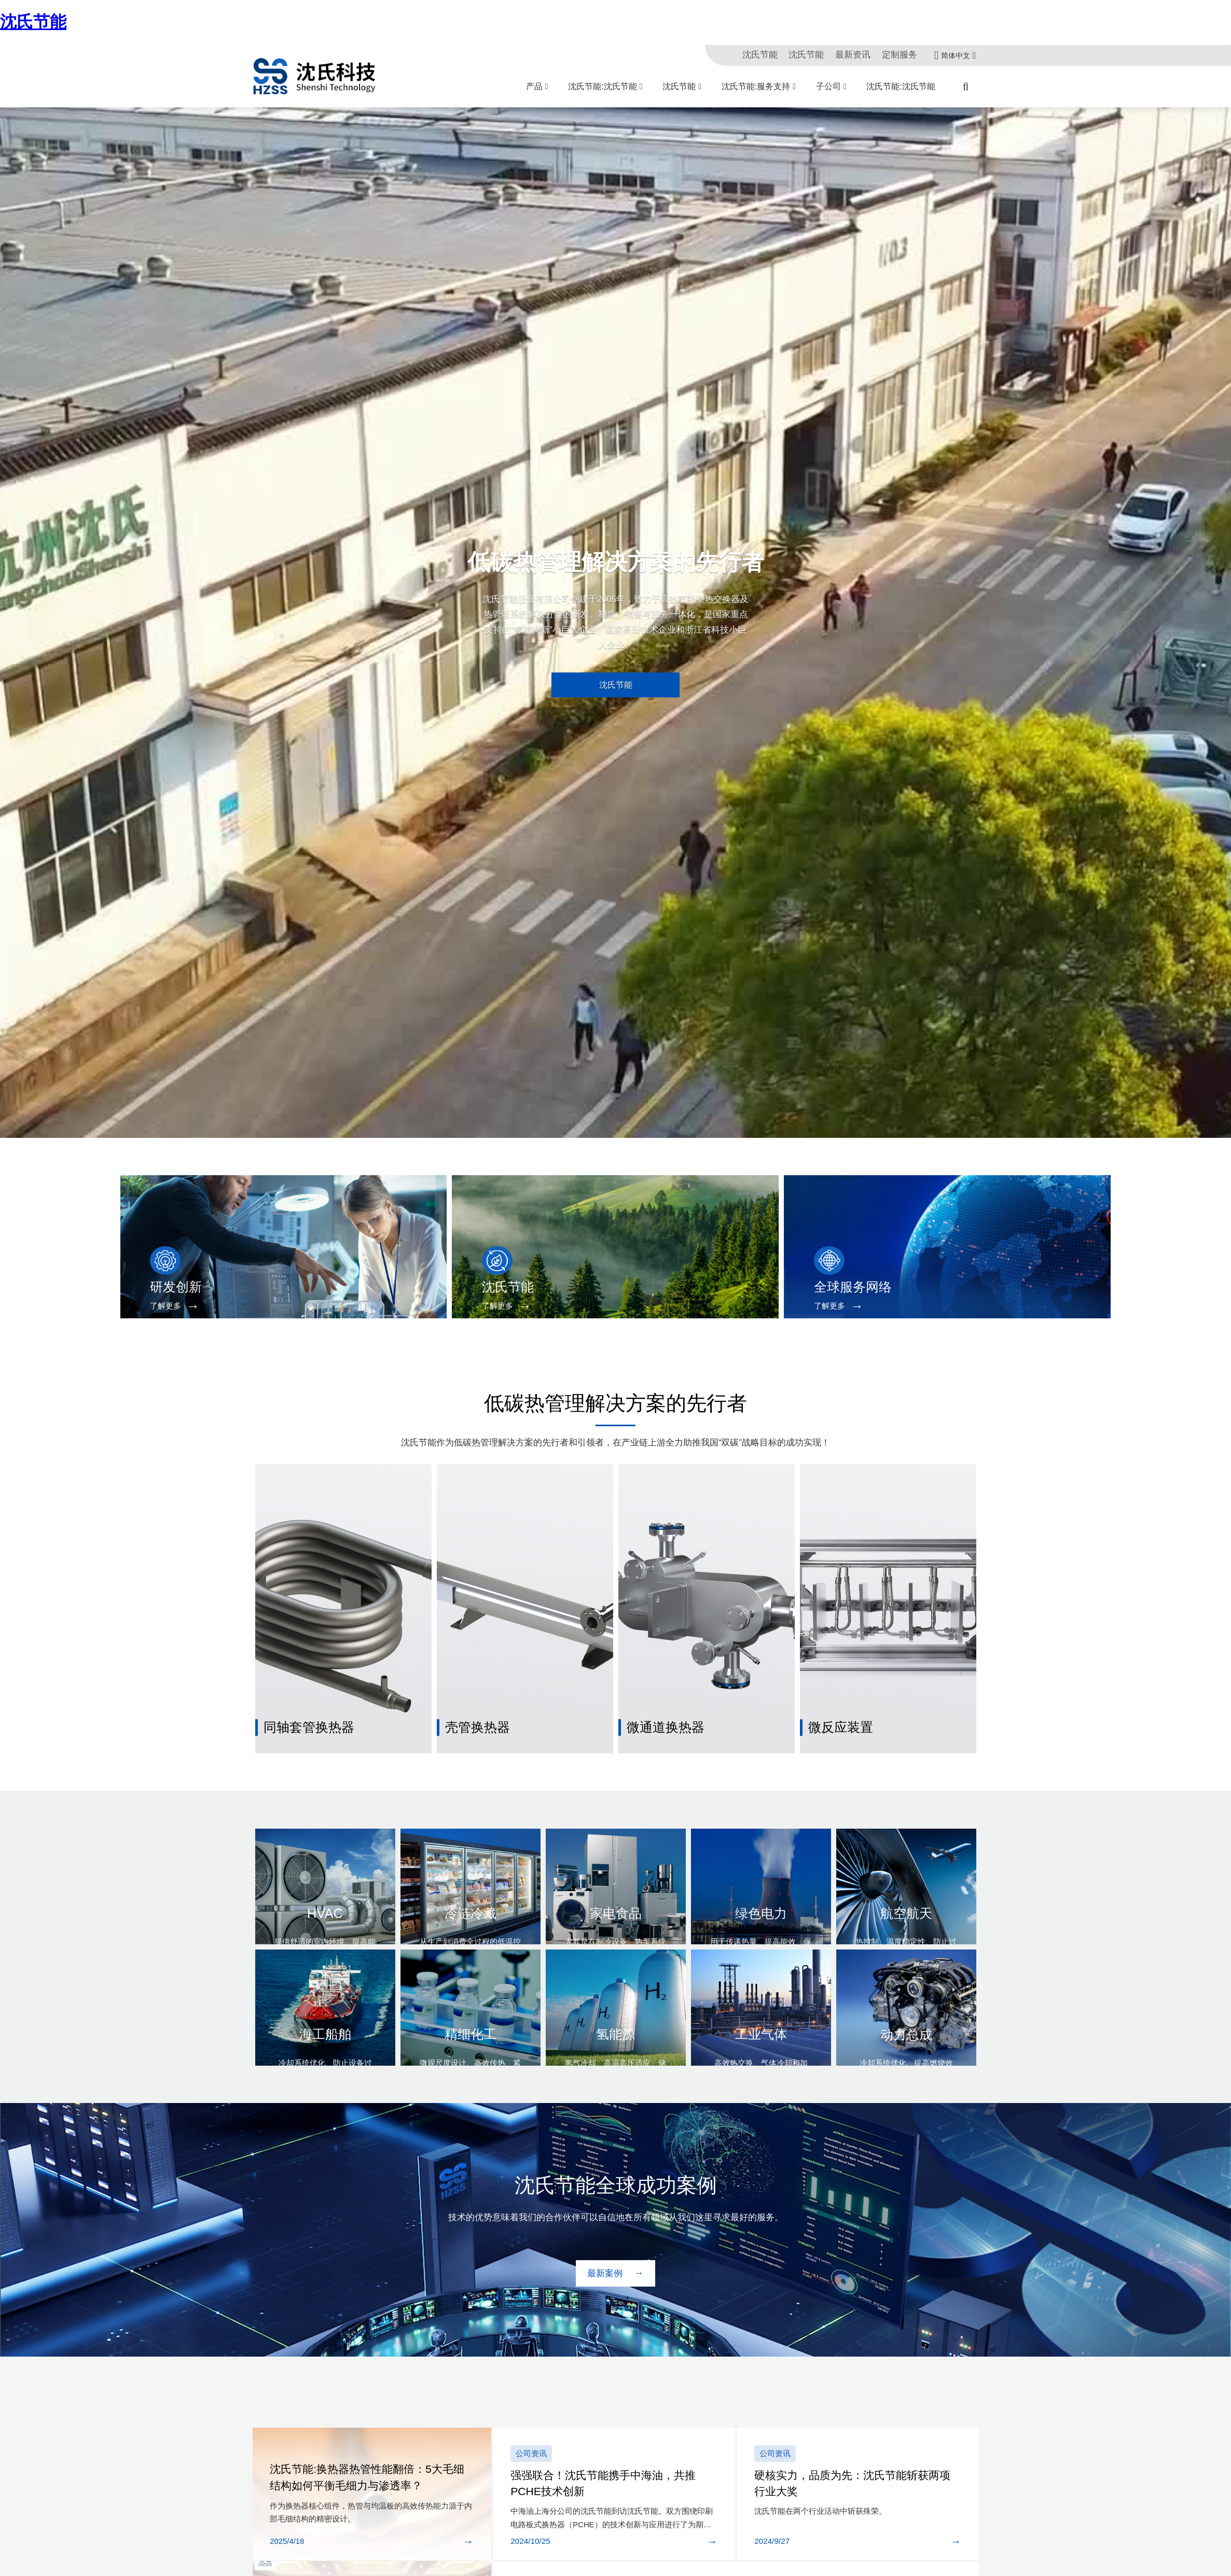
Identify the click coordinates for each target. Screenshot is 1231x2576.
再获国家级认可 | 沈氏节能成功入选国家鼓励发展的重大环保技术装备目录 (705, 2552)
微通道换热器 (661, 1690)
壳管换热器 (473, 1690)
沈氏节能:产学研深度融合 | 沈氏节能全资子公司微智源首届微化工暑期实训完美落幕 (724, 2524)
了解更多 (158, 1306)
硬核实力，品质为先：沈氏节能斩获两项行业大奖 (854, 2431)
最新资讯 (862, 55)
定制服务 (902, 55)
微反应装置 (836, 1690)
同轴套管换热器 (303, 1690)
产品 (534, 86)
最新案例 (606, 2230)
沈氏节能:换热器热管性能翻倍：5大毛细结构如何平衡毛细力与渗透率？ (369, 2439)
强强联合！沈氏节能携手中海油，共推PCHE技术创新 (609, 2431)
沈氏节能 (33, 21)
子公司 (828, 86)
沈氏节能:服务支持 (756, 86)
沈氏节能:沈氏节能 (602, 86)
